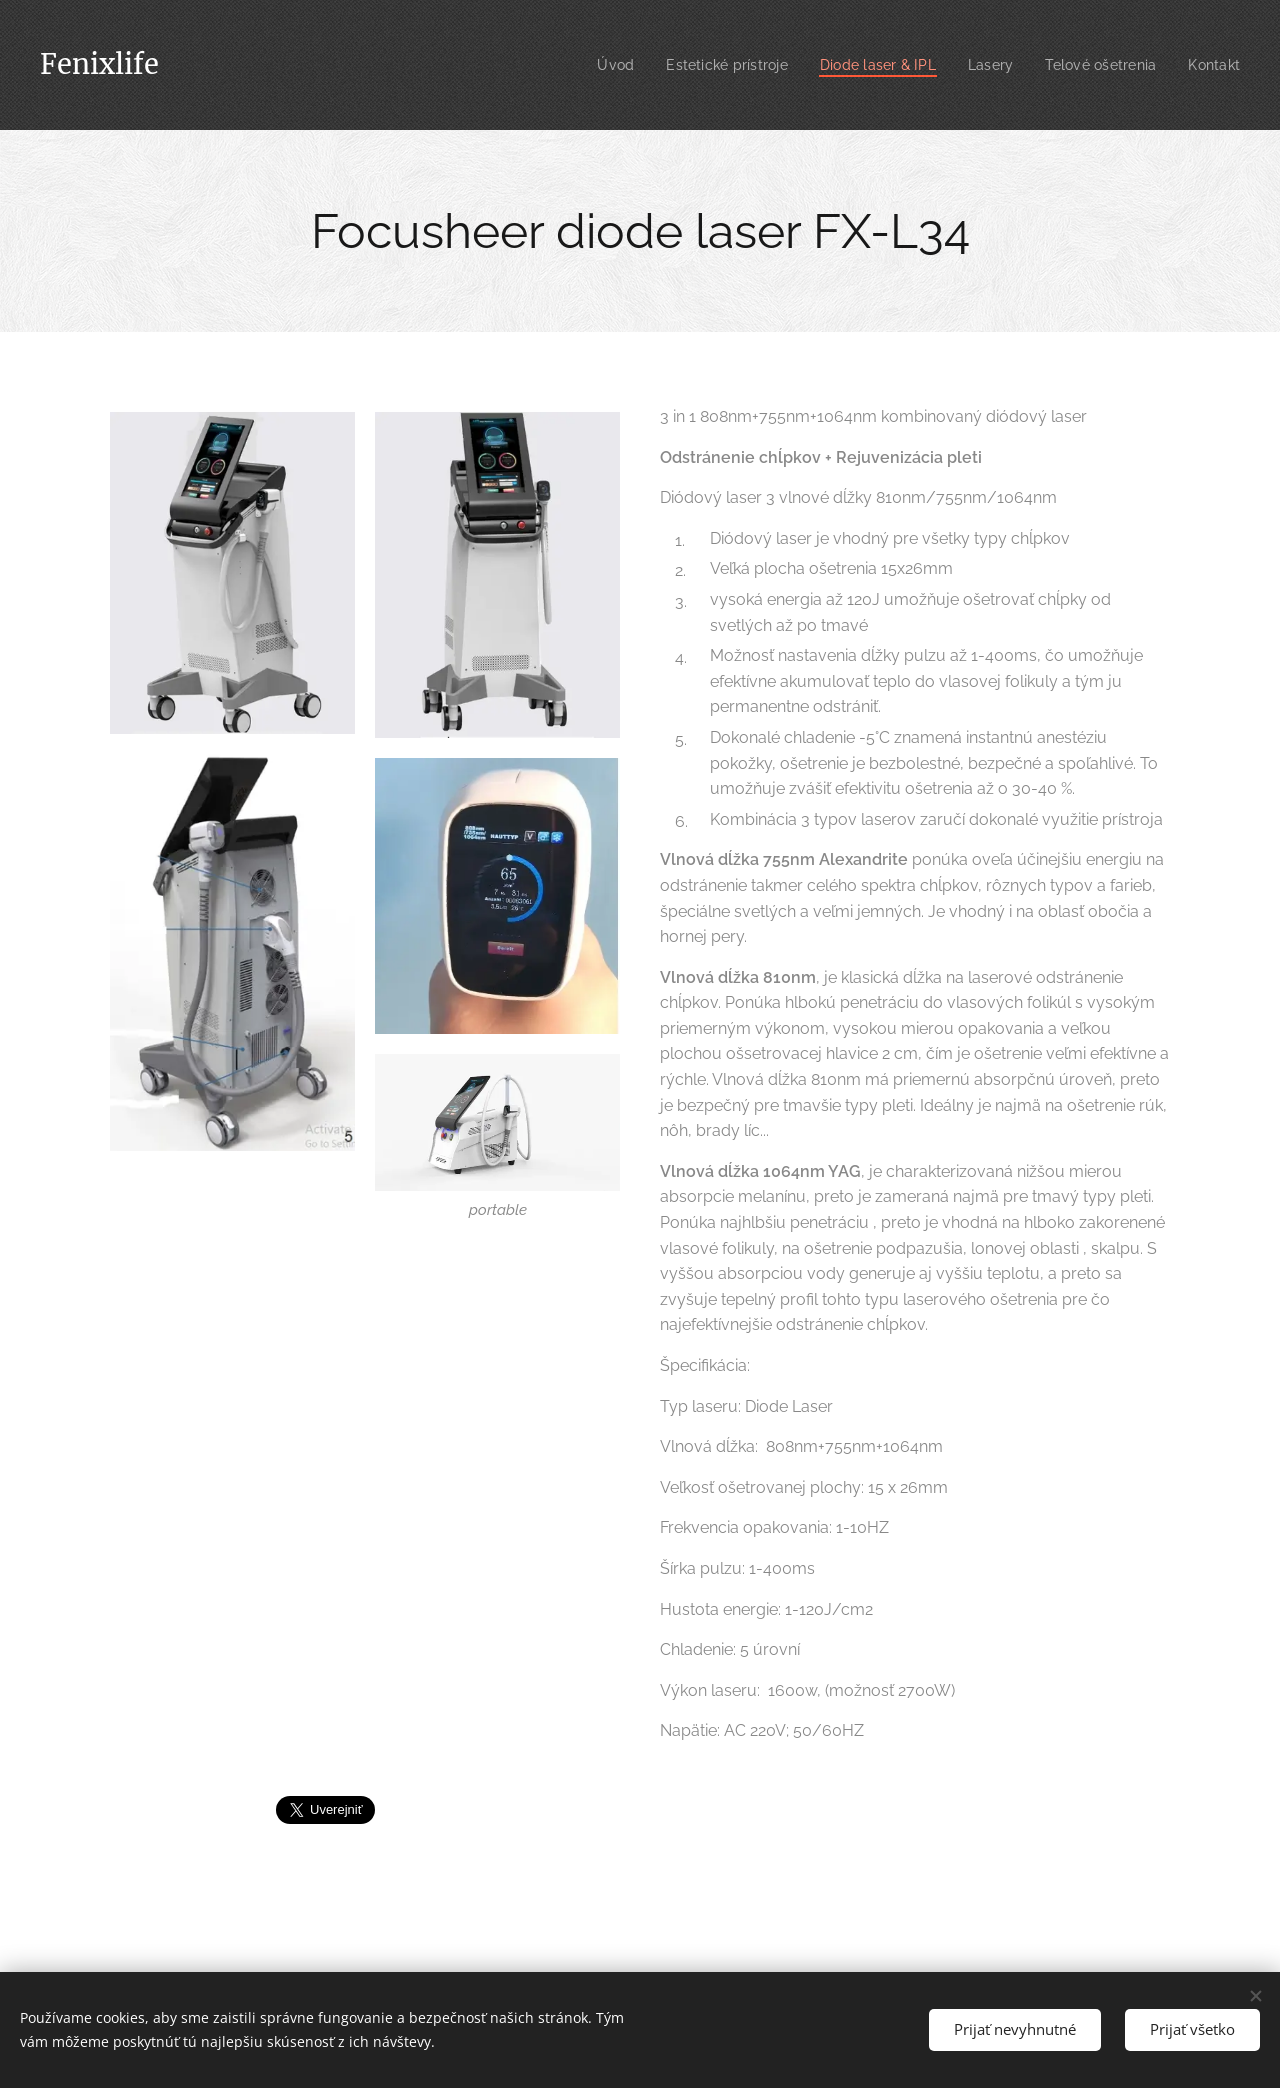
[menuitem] (591, 65)
